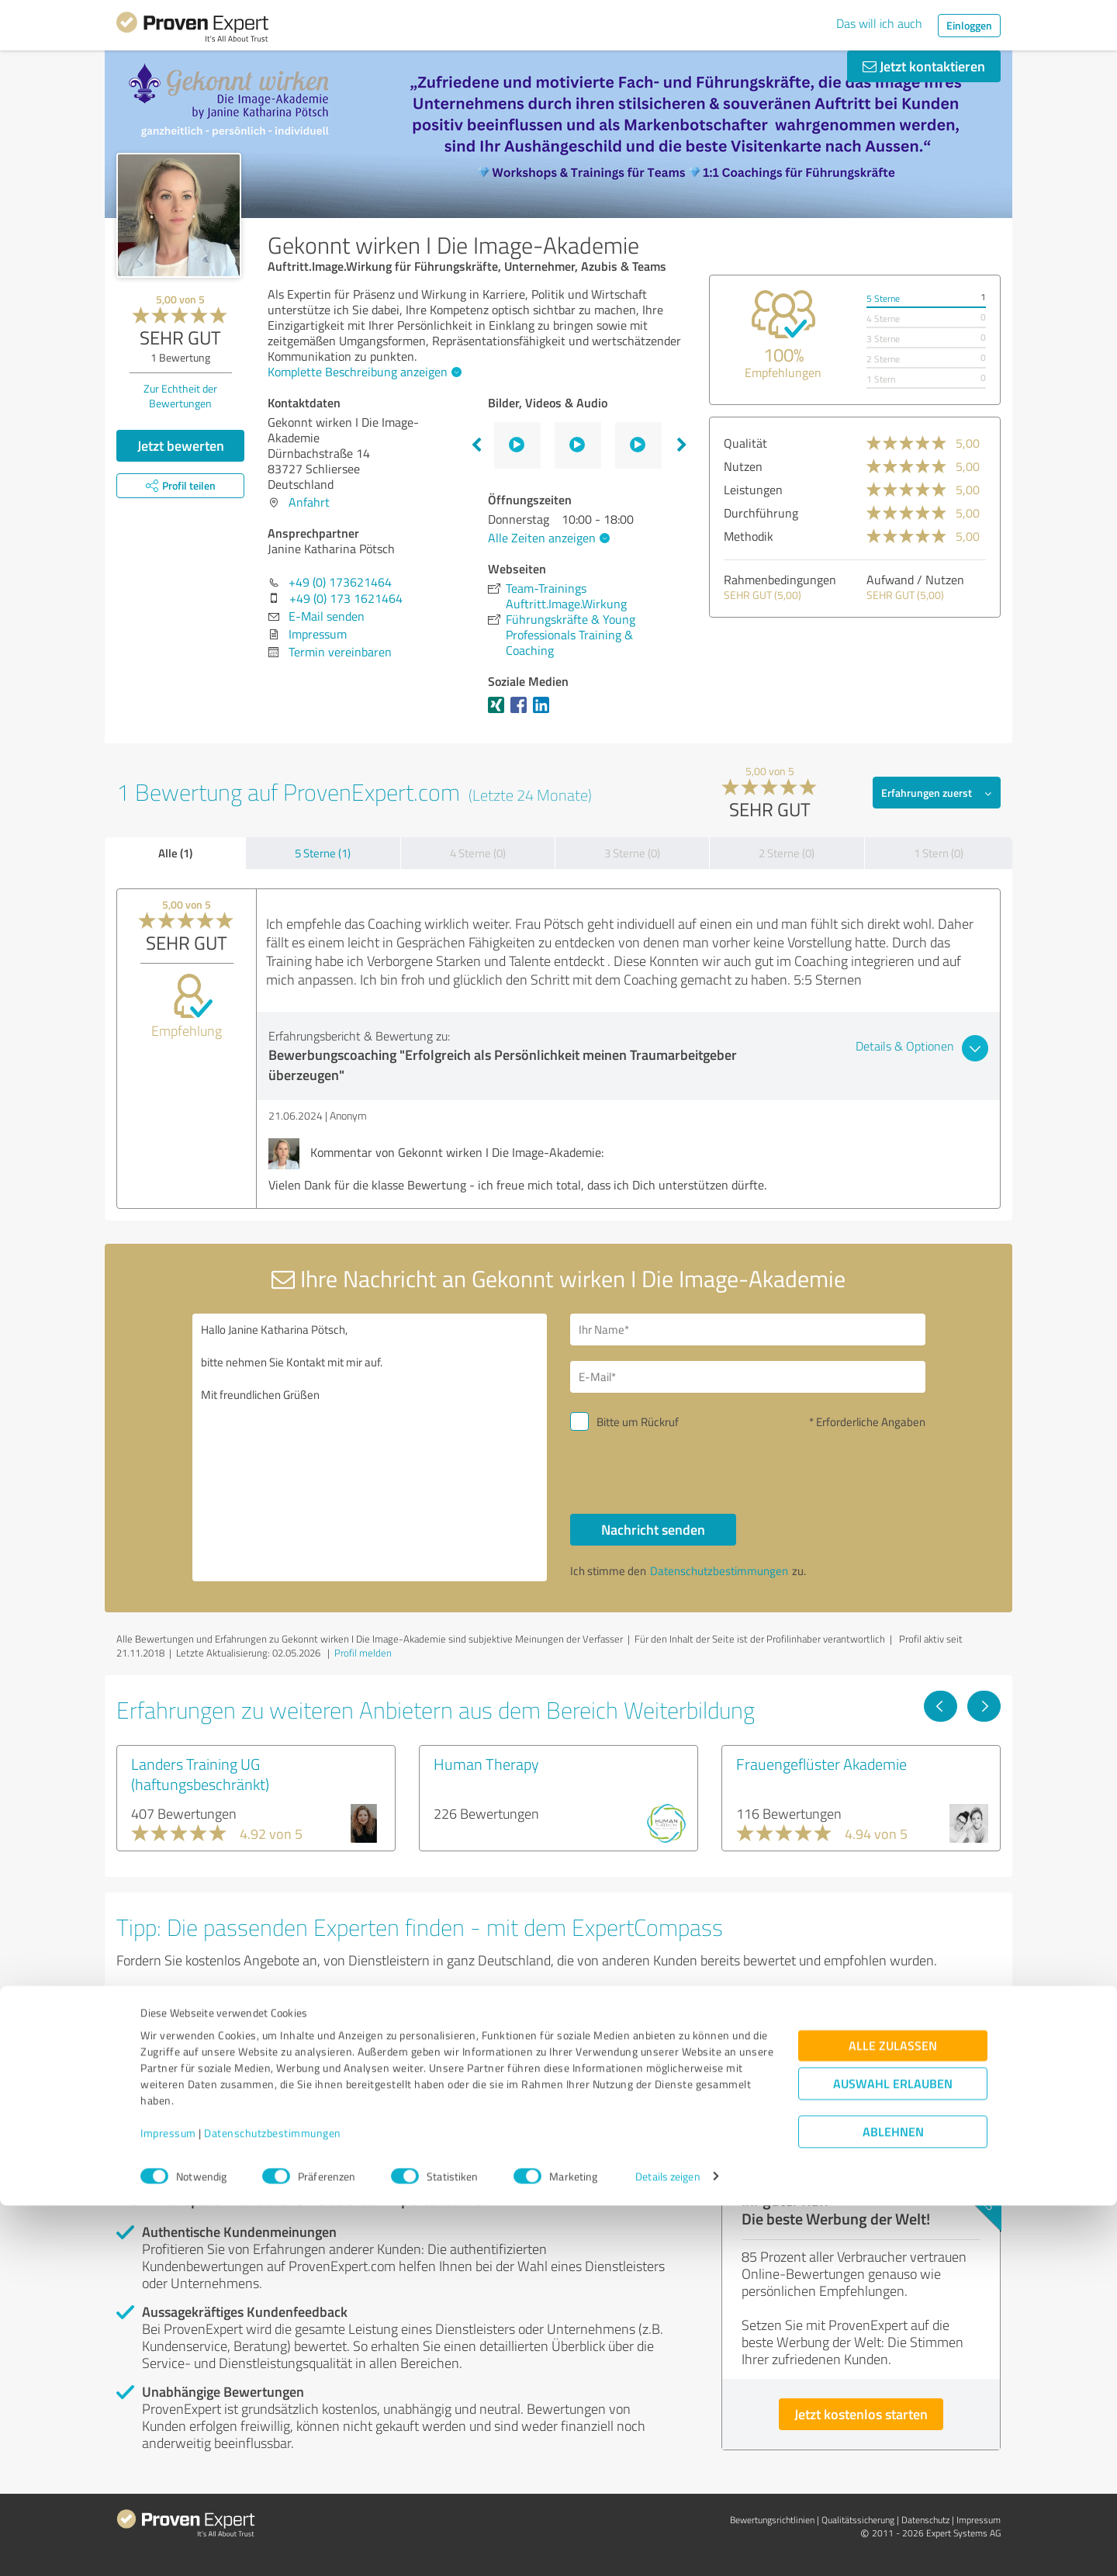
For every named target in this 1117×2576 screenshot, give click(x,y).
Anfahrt (309, 502)
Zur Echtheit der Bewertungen (180, 395)
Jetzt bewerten (180, 445)
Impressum (168, 2503)
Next (682, 445)
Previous (476, 445)
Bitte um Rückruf (638, 1422)
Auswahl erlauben (893, 2454)
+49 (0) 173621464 (340, 581)
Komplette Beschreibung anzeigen (363, 371)
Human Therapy (486, 1763)
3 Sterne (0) (632, 853)
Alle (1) (175, 852)
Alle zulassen (893, 2416)
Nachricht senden (653, 1529)
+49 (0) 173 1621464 (346, 598)
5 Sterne (883, 298)
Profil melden (363, 1653)
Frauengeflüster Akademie (821, 1763)
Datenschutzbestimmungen (272, 2503)
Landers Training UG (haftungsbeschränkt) (200, 1774)
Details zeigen (667, 2547)
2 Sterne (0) (786, 853)
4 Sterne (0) (478, 853)
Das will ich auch (879, 23)
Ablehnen (893, 2502)
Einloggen (969, 25)
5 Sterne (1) (323, 853)
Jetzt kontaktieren (924, 66)
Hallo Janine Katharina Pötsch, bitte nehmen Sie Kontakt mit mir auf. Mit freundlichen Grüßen (370, 1447)
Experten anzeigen (201, 2097)
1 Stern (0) (938, 853)
